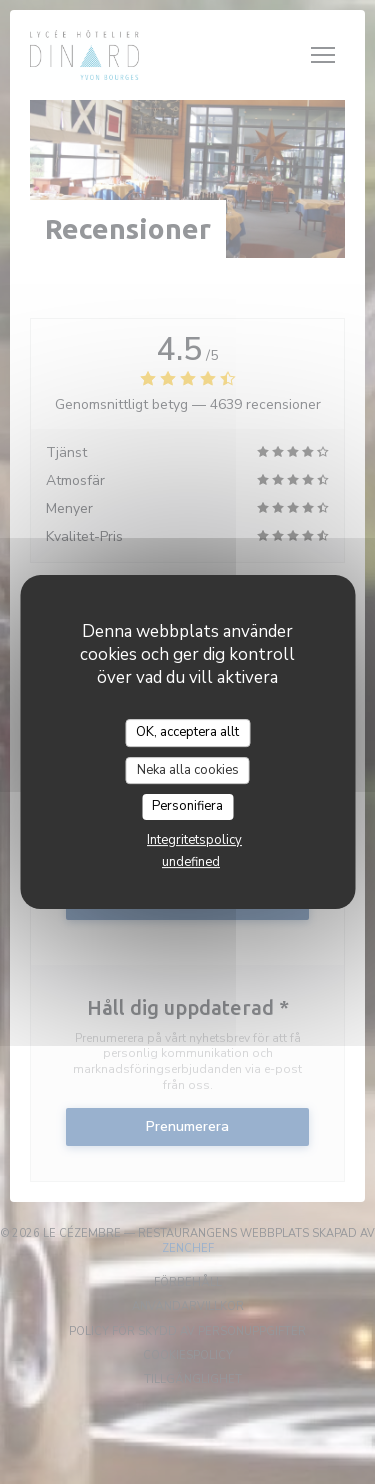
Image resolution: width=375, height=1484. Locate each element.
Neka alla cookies (188, 770)
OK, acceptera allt (187, 732)
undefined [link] (191, 862)
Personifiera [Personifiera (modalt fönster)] (187, 806)
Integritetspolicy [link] (194, 840)
